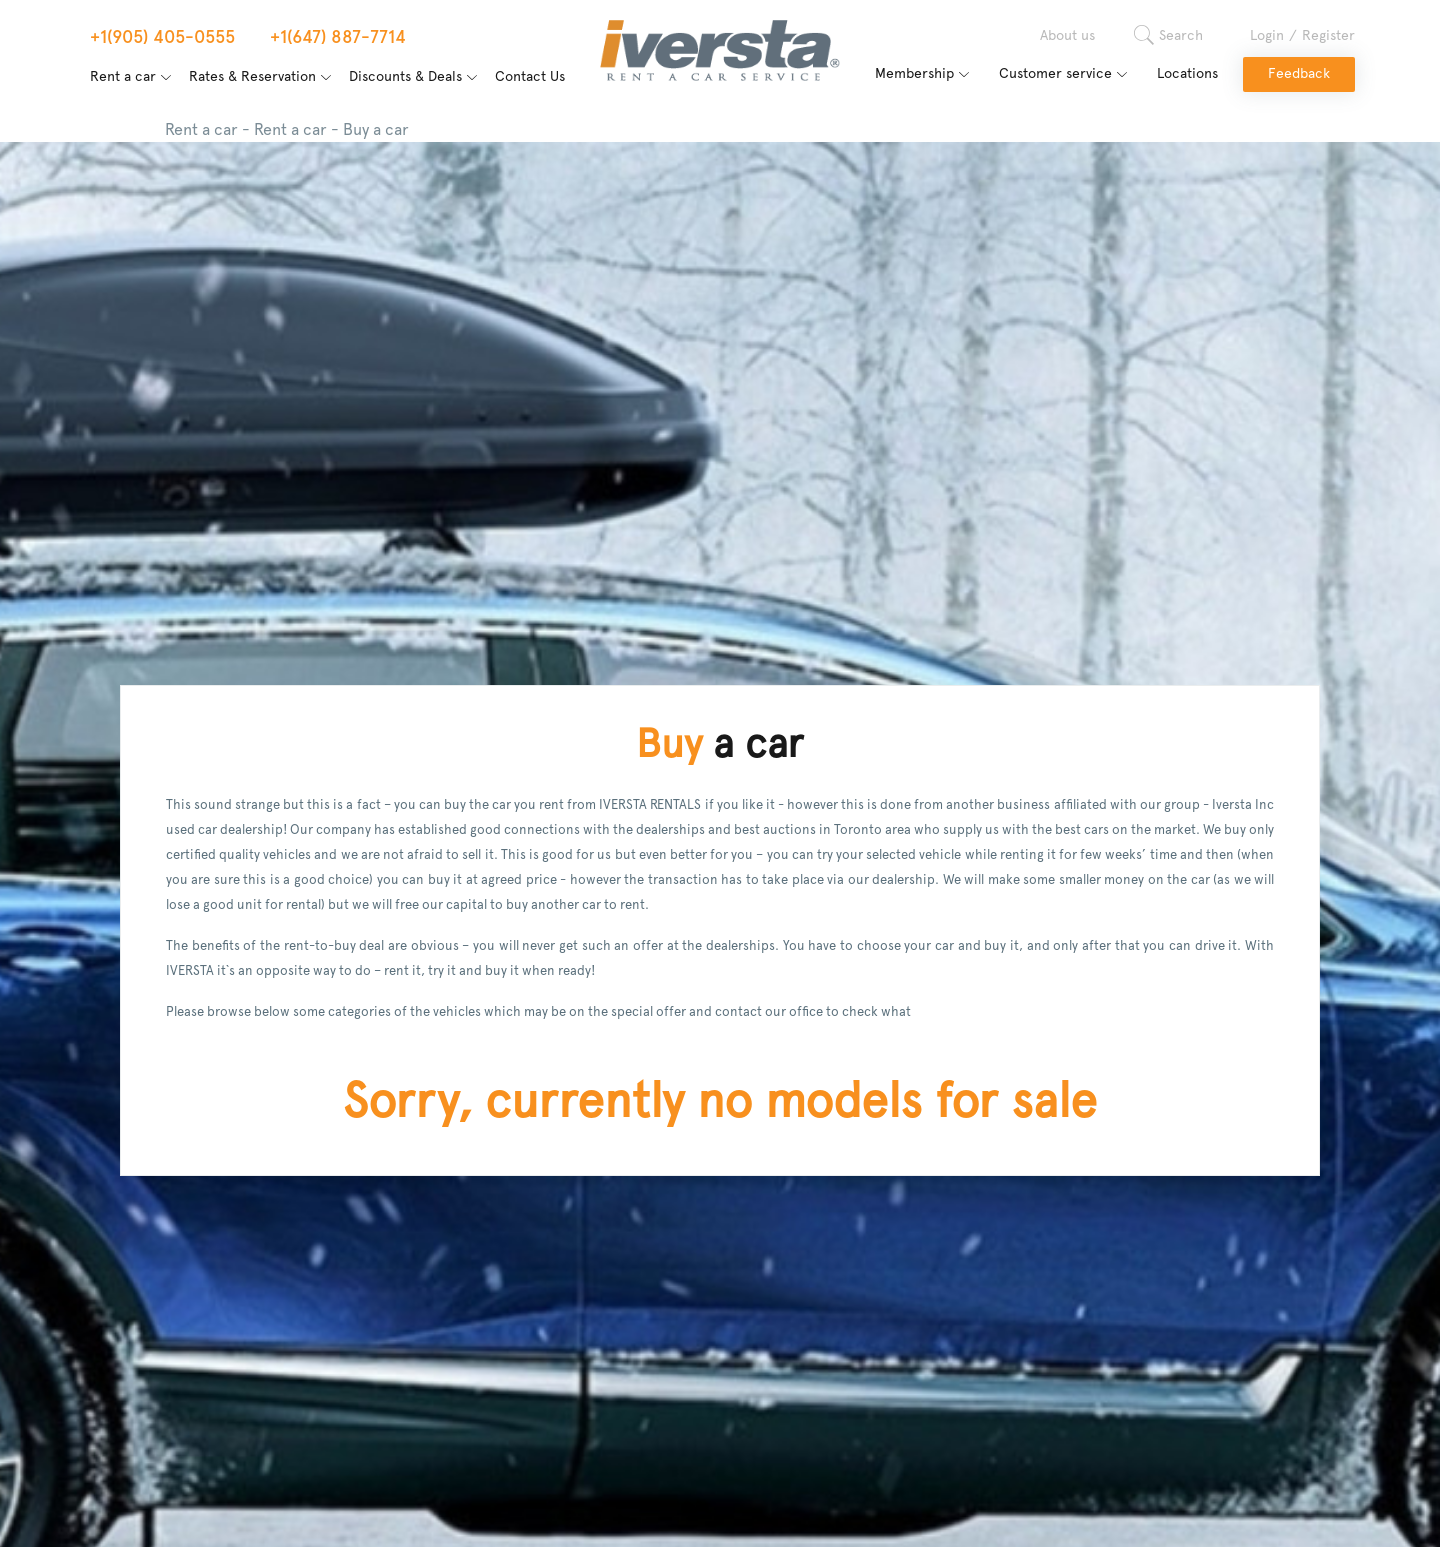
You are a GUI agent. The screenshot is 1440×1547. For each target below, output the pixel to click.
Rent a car (123, 77)
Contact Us (530, 77)
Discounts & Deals (405, 77)
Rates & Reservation (252, 77)
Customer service (1055, 74)
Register (1328, 36)
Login (1267, 36)
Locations (1187, 74)
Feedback (1299, 74)
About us (1067, 36)
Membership (914, 74)
